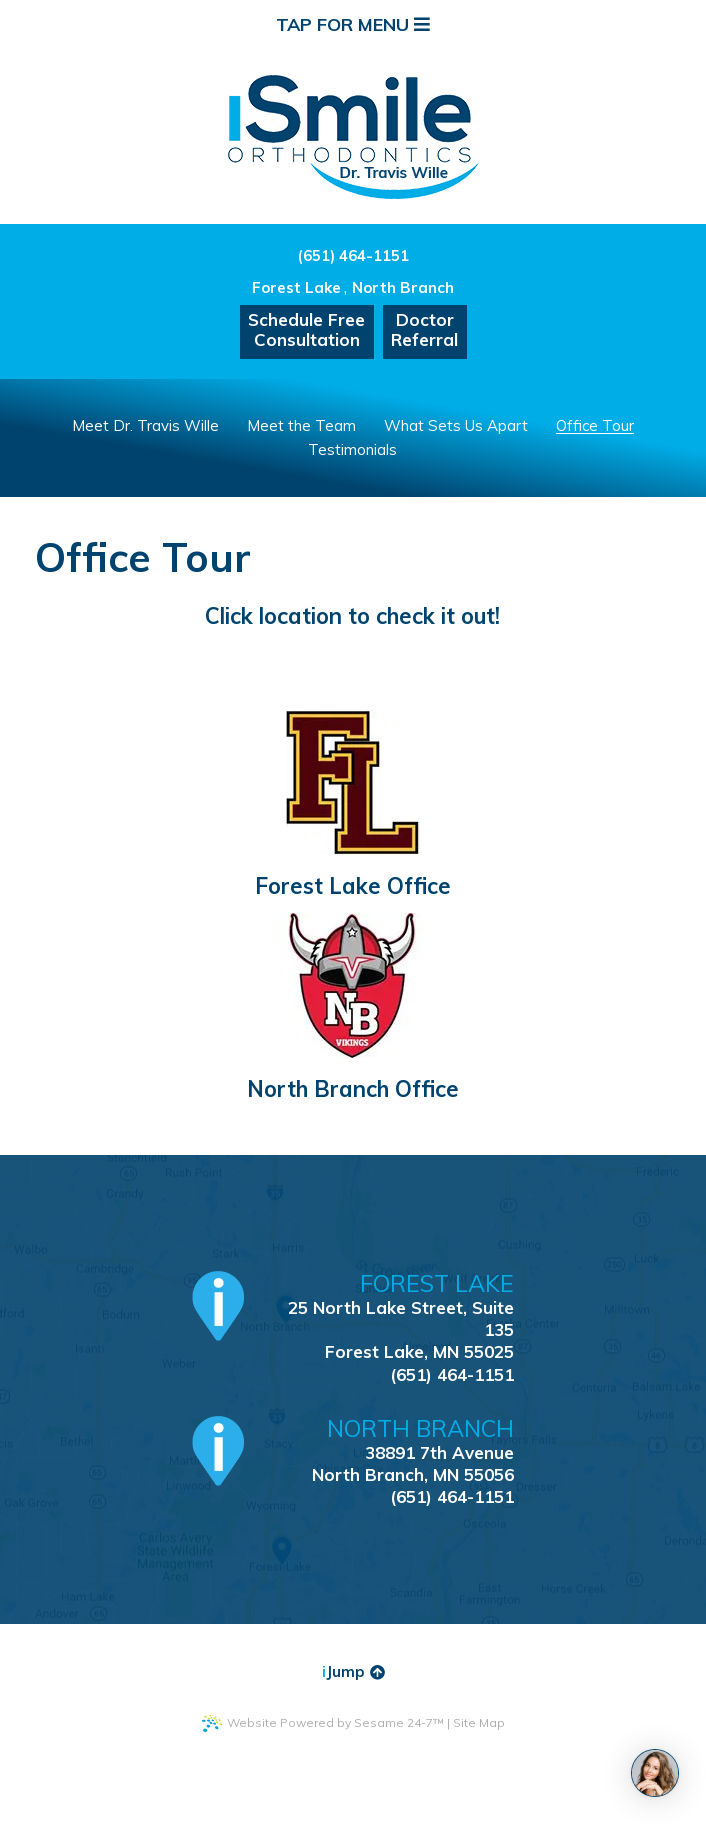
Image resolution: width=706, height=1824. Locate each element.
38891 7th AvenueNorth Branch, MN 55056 (387, 1451)
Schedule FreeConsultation (306, 329)
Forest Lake (296, 287)
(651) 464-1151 (353, 255)
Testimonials (352, 449)
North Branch (403, 287)
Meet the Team (301, 425)
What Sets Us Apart (456, 425)
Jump (353, 1671)
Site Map (479, 1722)
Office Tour (595, 425)
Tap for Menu (353, 24)
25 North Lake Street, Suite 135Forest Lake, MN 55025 (387, 1317)
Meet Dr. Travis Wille (145, 425)
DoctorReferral (424, 329)
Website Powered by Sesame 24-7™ (323, 1723)
